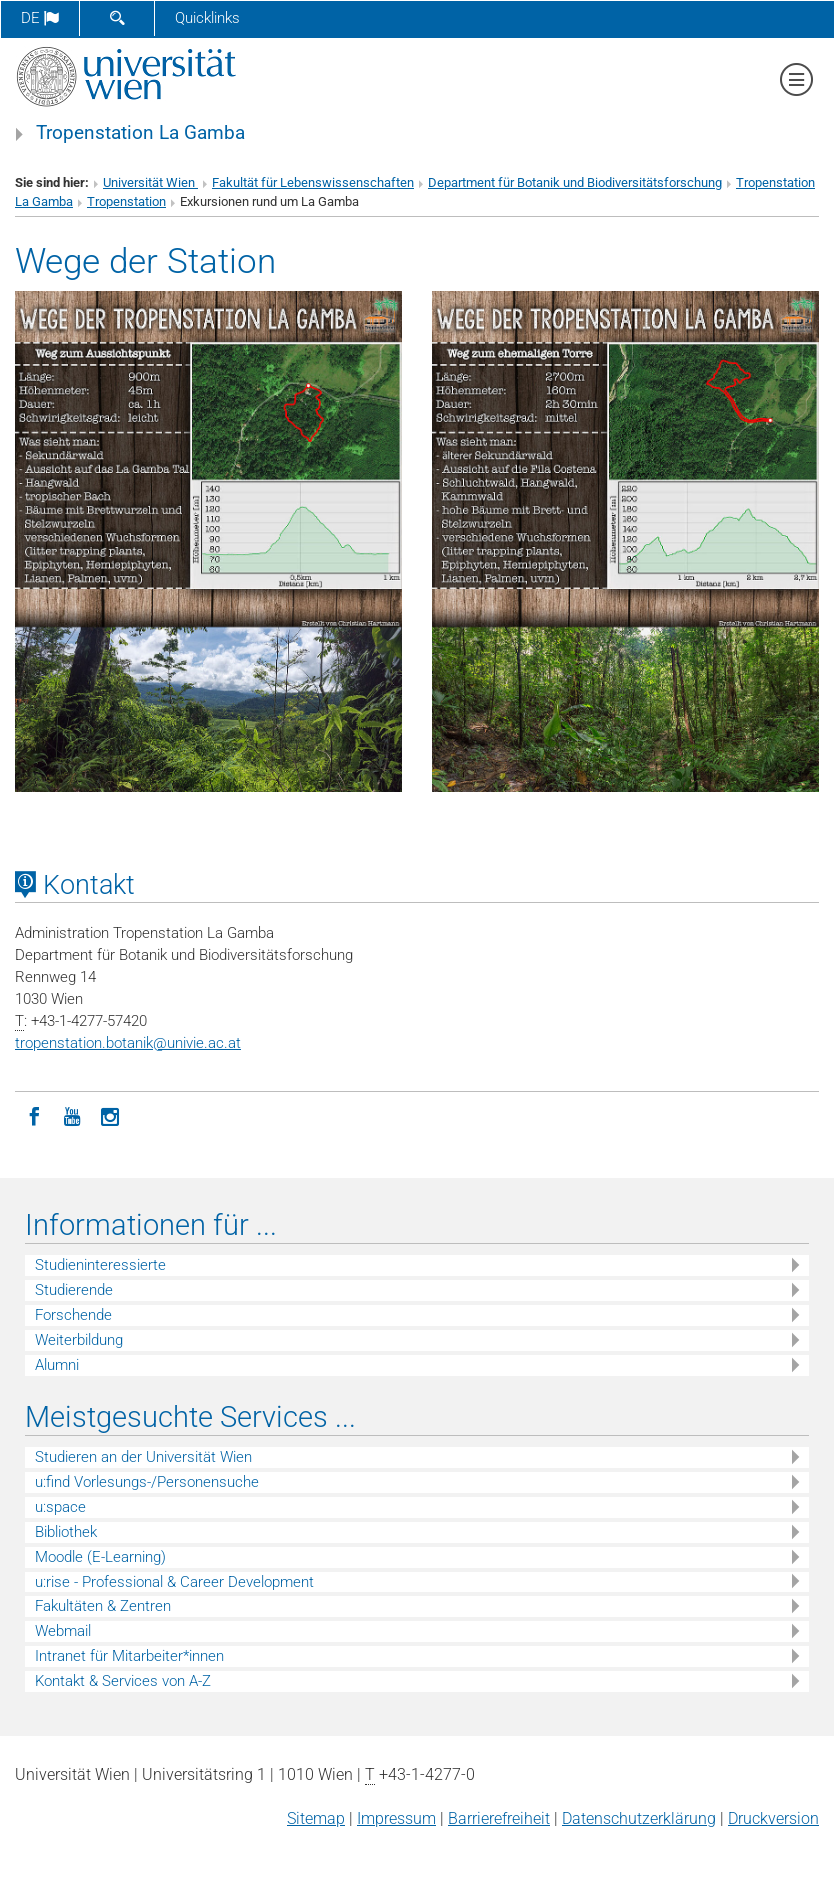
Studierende (74, 1290)
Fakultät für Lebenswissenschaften (313, 182)
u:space (60, 1507)
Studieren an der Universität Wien (143, 1457)
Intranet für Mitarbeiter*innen (129, 1656)
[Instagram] (110, 1115)
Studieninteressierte (100, 1265)
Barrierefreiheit (499, 1818)
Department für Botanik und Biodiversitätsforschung (575, 182)
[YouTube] (72, 1115)
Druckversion (773, 1818)
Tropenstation (126, 201)
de (40, 18)
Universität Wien (150, 182)
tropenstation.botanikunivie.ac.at (128, 1043)
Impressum (396, 1818)
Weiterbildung (79, 1340)
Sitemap (316, 1818)
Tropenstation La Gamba (140, 133)
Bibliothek (66, 1532)
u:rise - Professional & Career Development (174, 1582)
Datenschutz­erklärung (639, 1818)
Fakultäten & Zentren (103, 1606)
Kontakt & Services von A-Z (123, 1681)
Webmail (63, 1631)
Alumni (57, 1365)
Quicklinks (207, 18)
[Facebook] (34, 1115)
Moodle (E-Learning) (100, 1557)
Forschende (73, 1315)
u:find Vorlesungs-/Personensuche (147, 1482)
